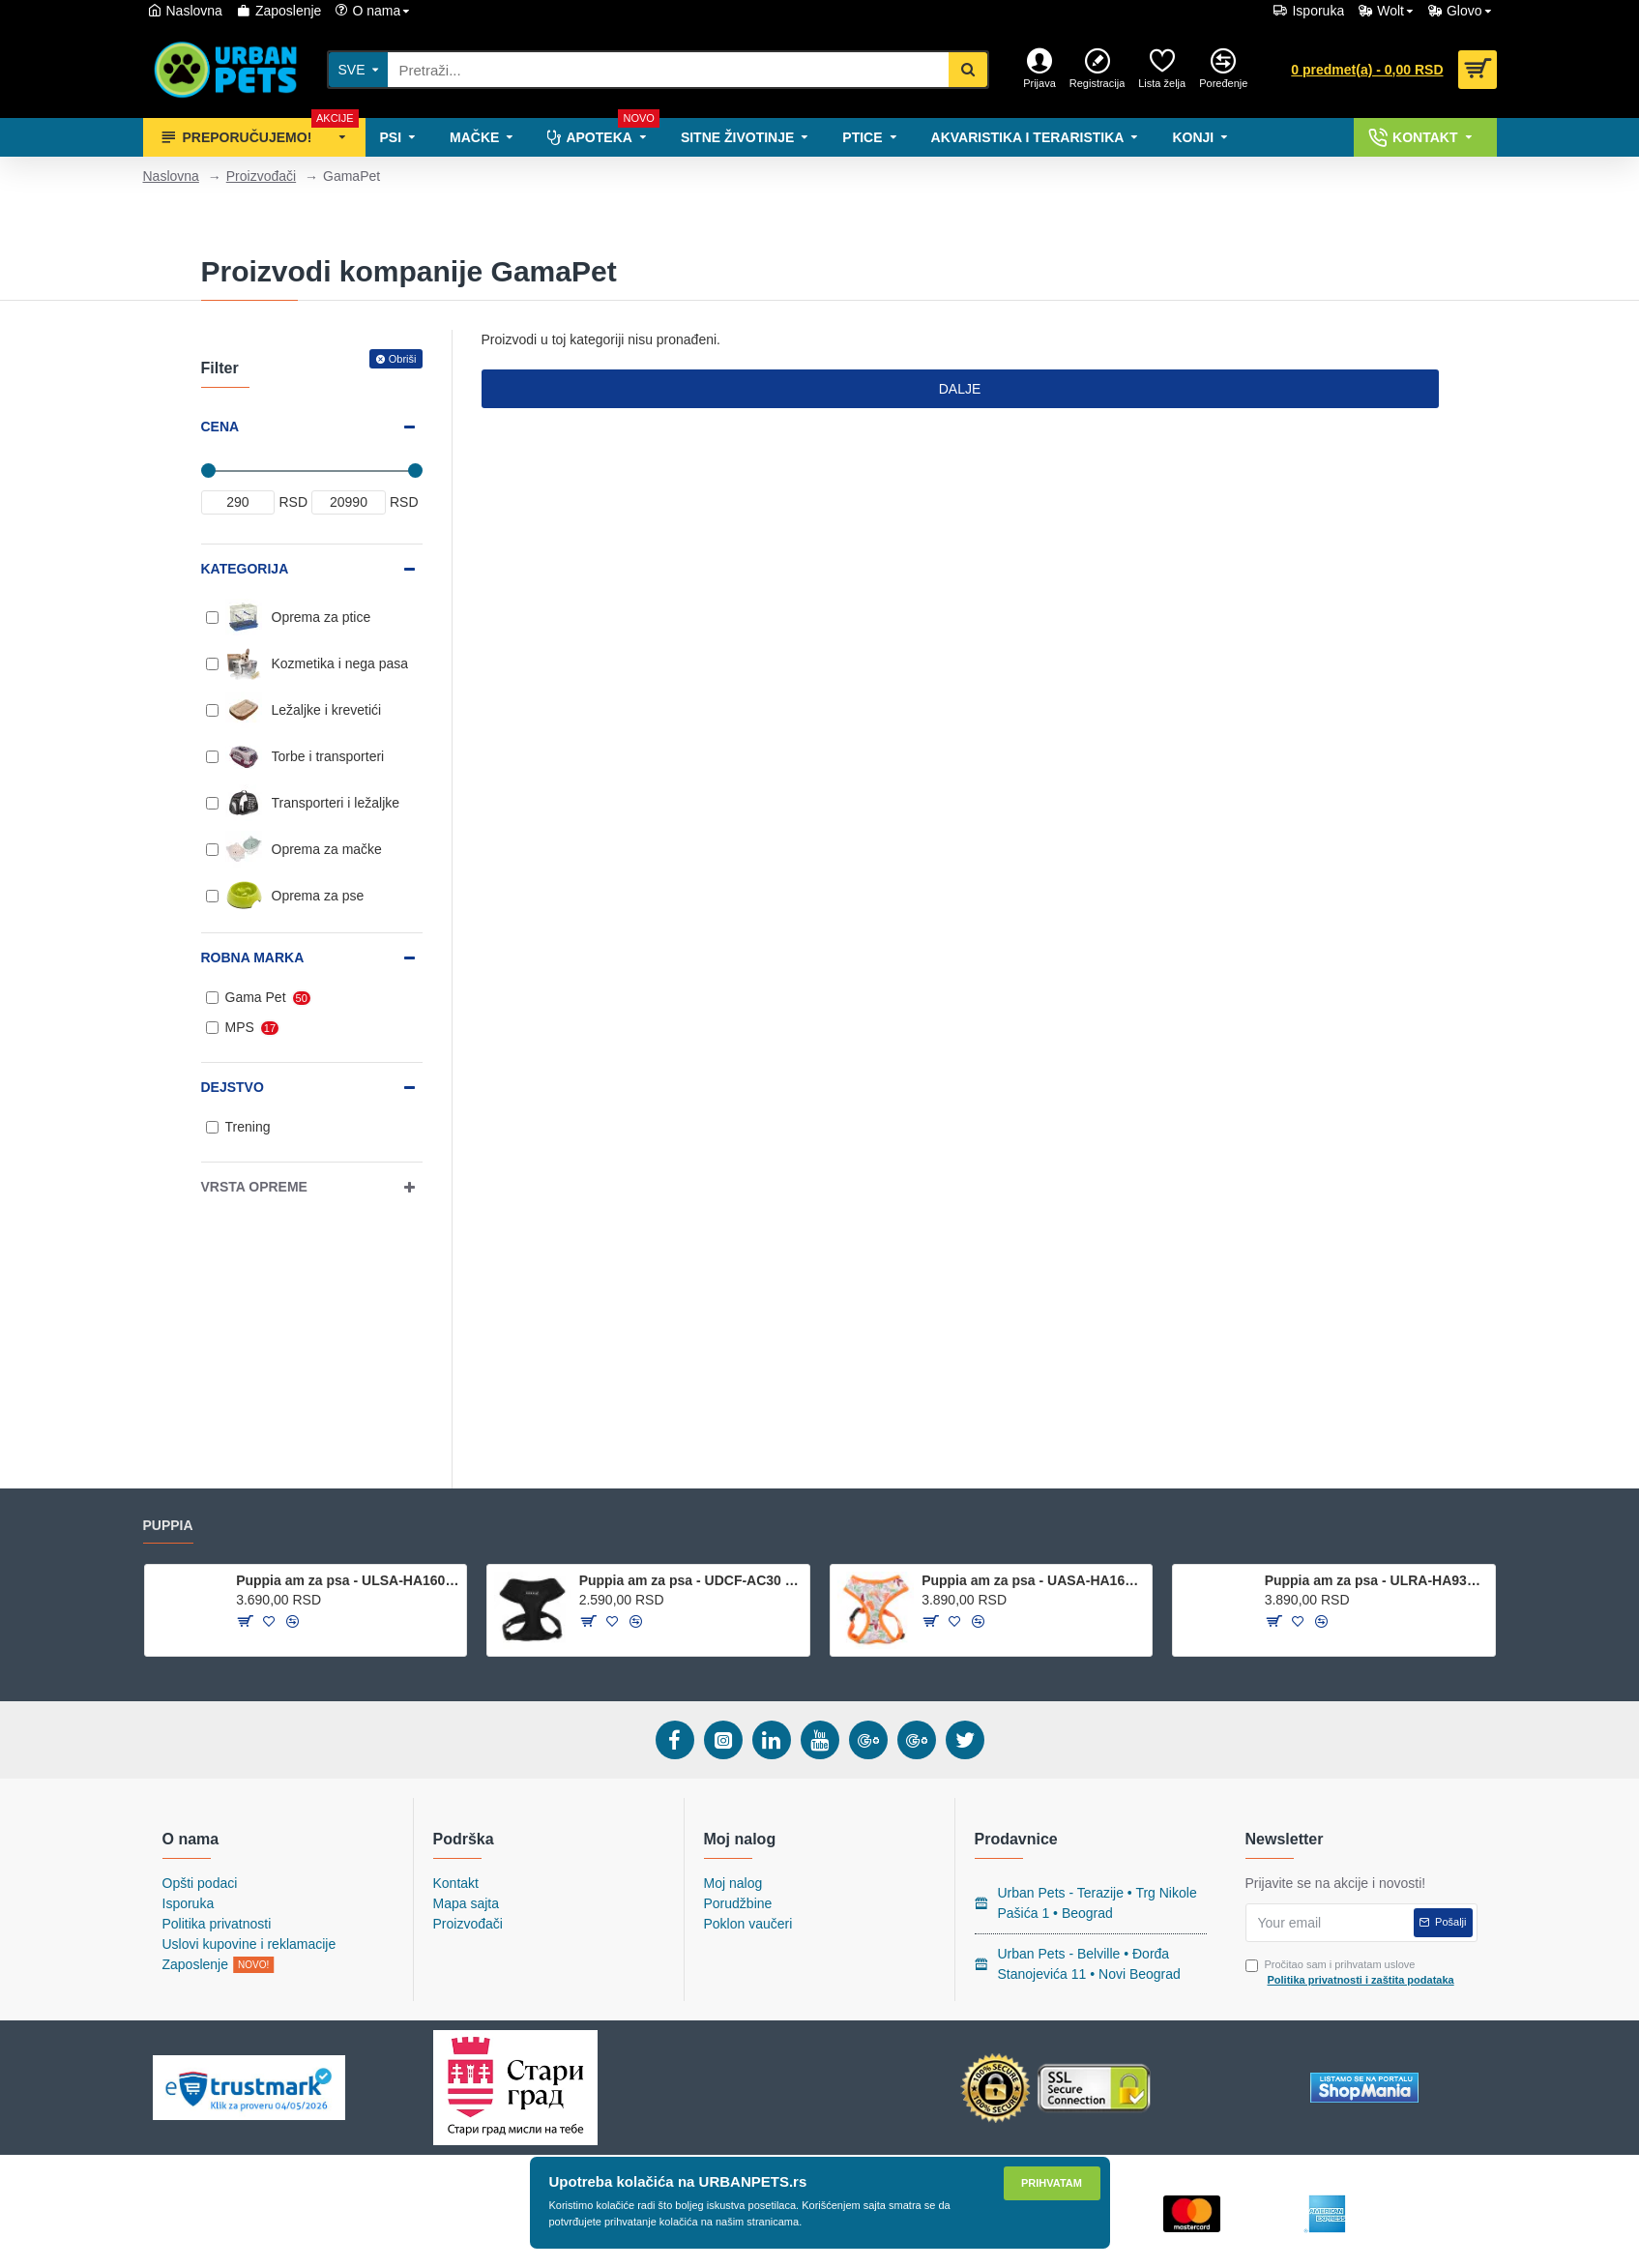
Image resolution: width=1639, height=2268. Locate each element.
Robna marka (253, 957)
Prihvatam (1051, 2183)
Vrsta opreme (254, 1186)
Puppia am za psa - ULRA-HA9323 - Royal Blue (1376, 1580)
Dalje (960, 389)
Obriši (403, 359)
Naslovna (171, 176)
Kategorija (245, 568)
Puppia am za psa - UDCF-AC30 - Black (691, 1580)
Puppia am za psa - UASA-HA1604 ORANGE (1033, 1580)
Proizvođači (261, 176)
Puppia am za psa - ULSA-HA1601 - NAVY (347, 1580)
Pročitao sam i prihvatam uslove (1351, 1973)
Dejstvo (232, 1087)
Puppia (168, 1525)
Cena (220, 426)
